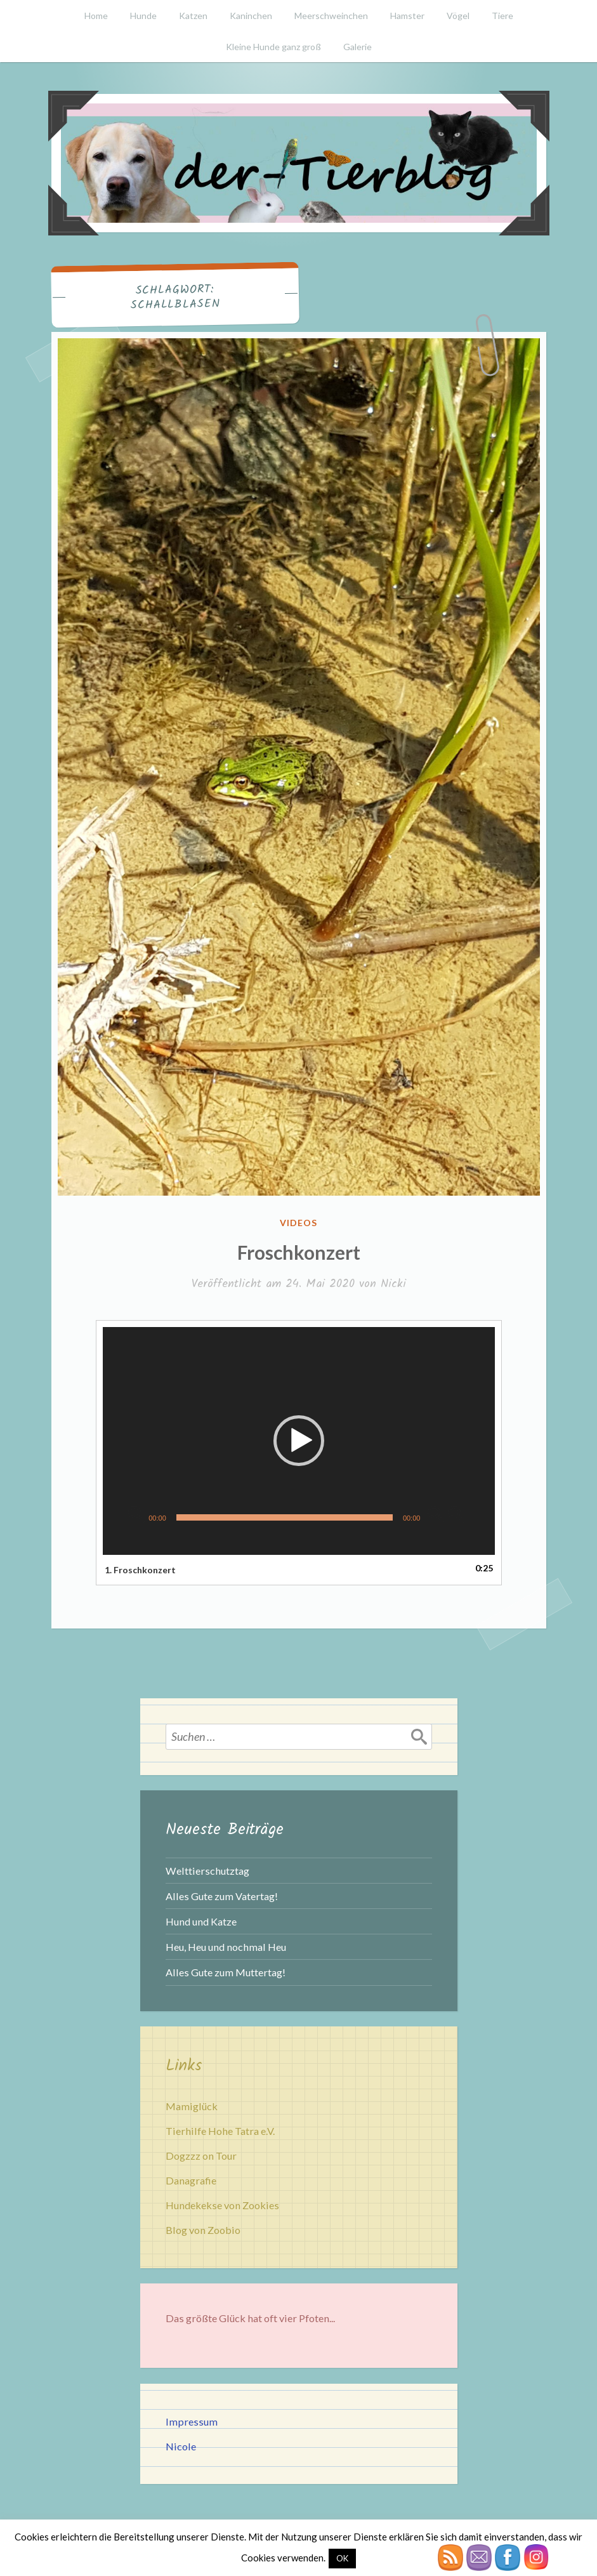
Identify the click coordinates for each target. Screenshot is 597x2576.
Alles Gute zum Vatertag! (222, 1896)
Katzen (193, 15)
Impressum (192, 2421)
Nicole (181, 2446)
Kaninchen (251, 15)
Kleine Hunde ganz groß (273, 46)
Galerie (357, 46)
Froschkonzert (298, 1252)
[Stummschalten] (436, 1514)
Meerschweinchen (331, 15)
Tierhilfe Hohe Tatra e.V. (220, 2131)
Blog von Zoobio (203, 2230)
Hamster (407, 15)
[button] (298, 1440)
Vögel (458, 15)
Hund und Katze (201, 1921)
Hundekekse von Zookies (222, 2205)
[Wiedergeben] (136, 1514)
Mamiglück (192, 2106)
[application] (299, 1441)
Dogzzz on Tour (201, 2156)
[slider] (284, 1517)
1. (140, 1569)
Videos (298, 1222)
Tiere (502, 15)
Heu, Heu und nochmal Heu (226, 1947)
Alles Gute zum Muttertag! (225, 1972)
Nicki (393, 1284)
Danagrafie (191, 2180)
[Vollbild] (456, 1514)
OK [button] (342, 2558)
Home (96, 15)
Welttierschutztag (207, 1871)
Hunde (143, 15)
